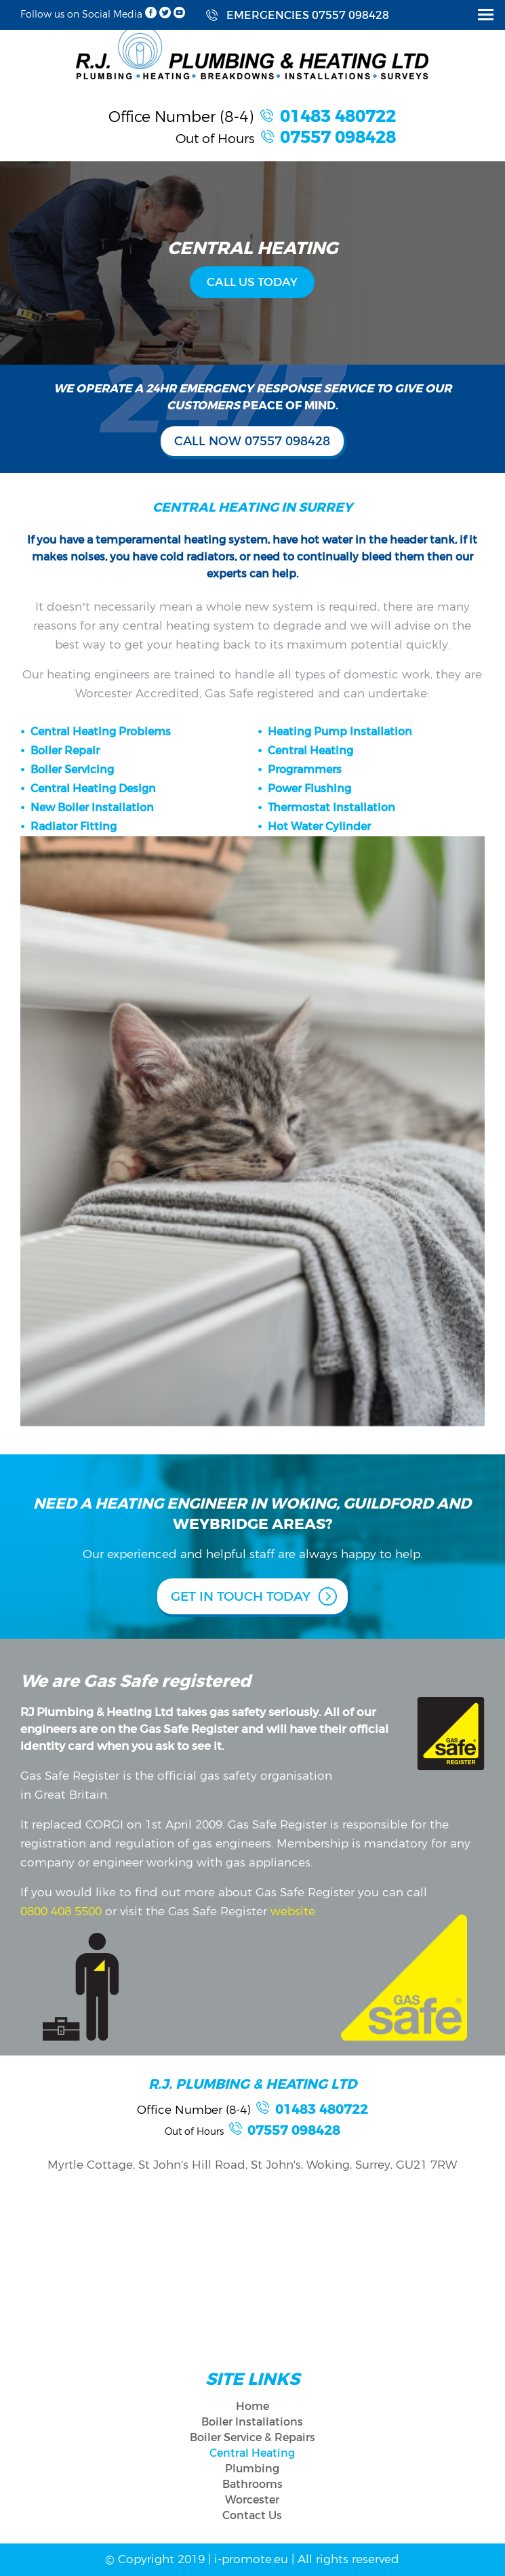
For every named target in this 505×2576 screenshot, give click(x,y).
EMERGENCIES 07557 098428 (307, 15)
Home (252, 2406)
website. (292, 1911)
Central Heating (252, 2453)
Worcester (252, 2500)
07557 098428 (338, 137)
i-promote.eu (252, 2559)
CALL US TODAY (252, 282)
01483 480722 (338, 116)
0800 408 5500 (61, 1911)
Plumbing (252, 2468)
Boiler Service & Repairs (252, 2437)
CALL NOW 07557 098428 (252, 441)
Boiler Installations (252, 2422)
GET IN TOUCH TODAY (240, 1596)
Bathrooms (252, 2484)
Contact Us (252, 2515)
